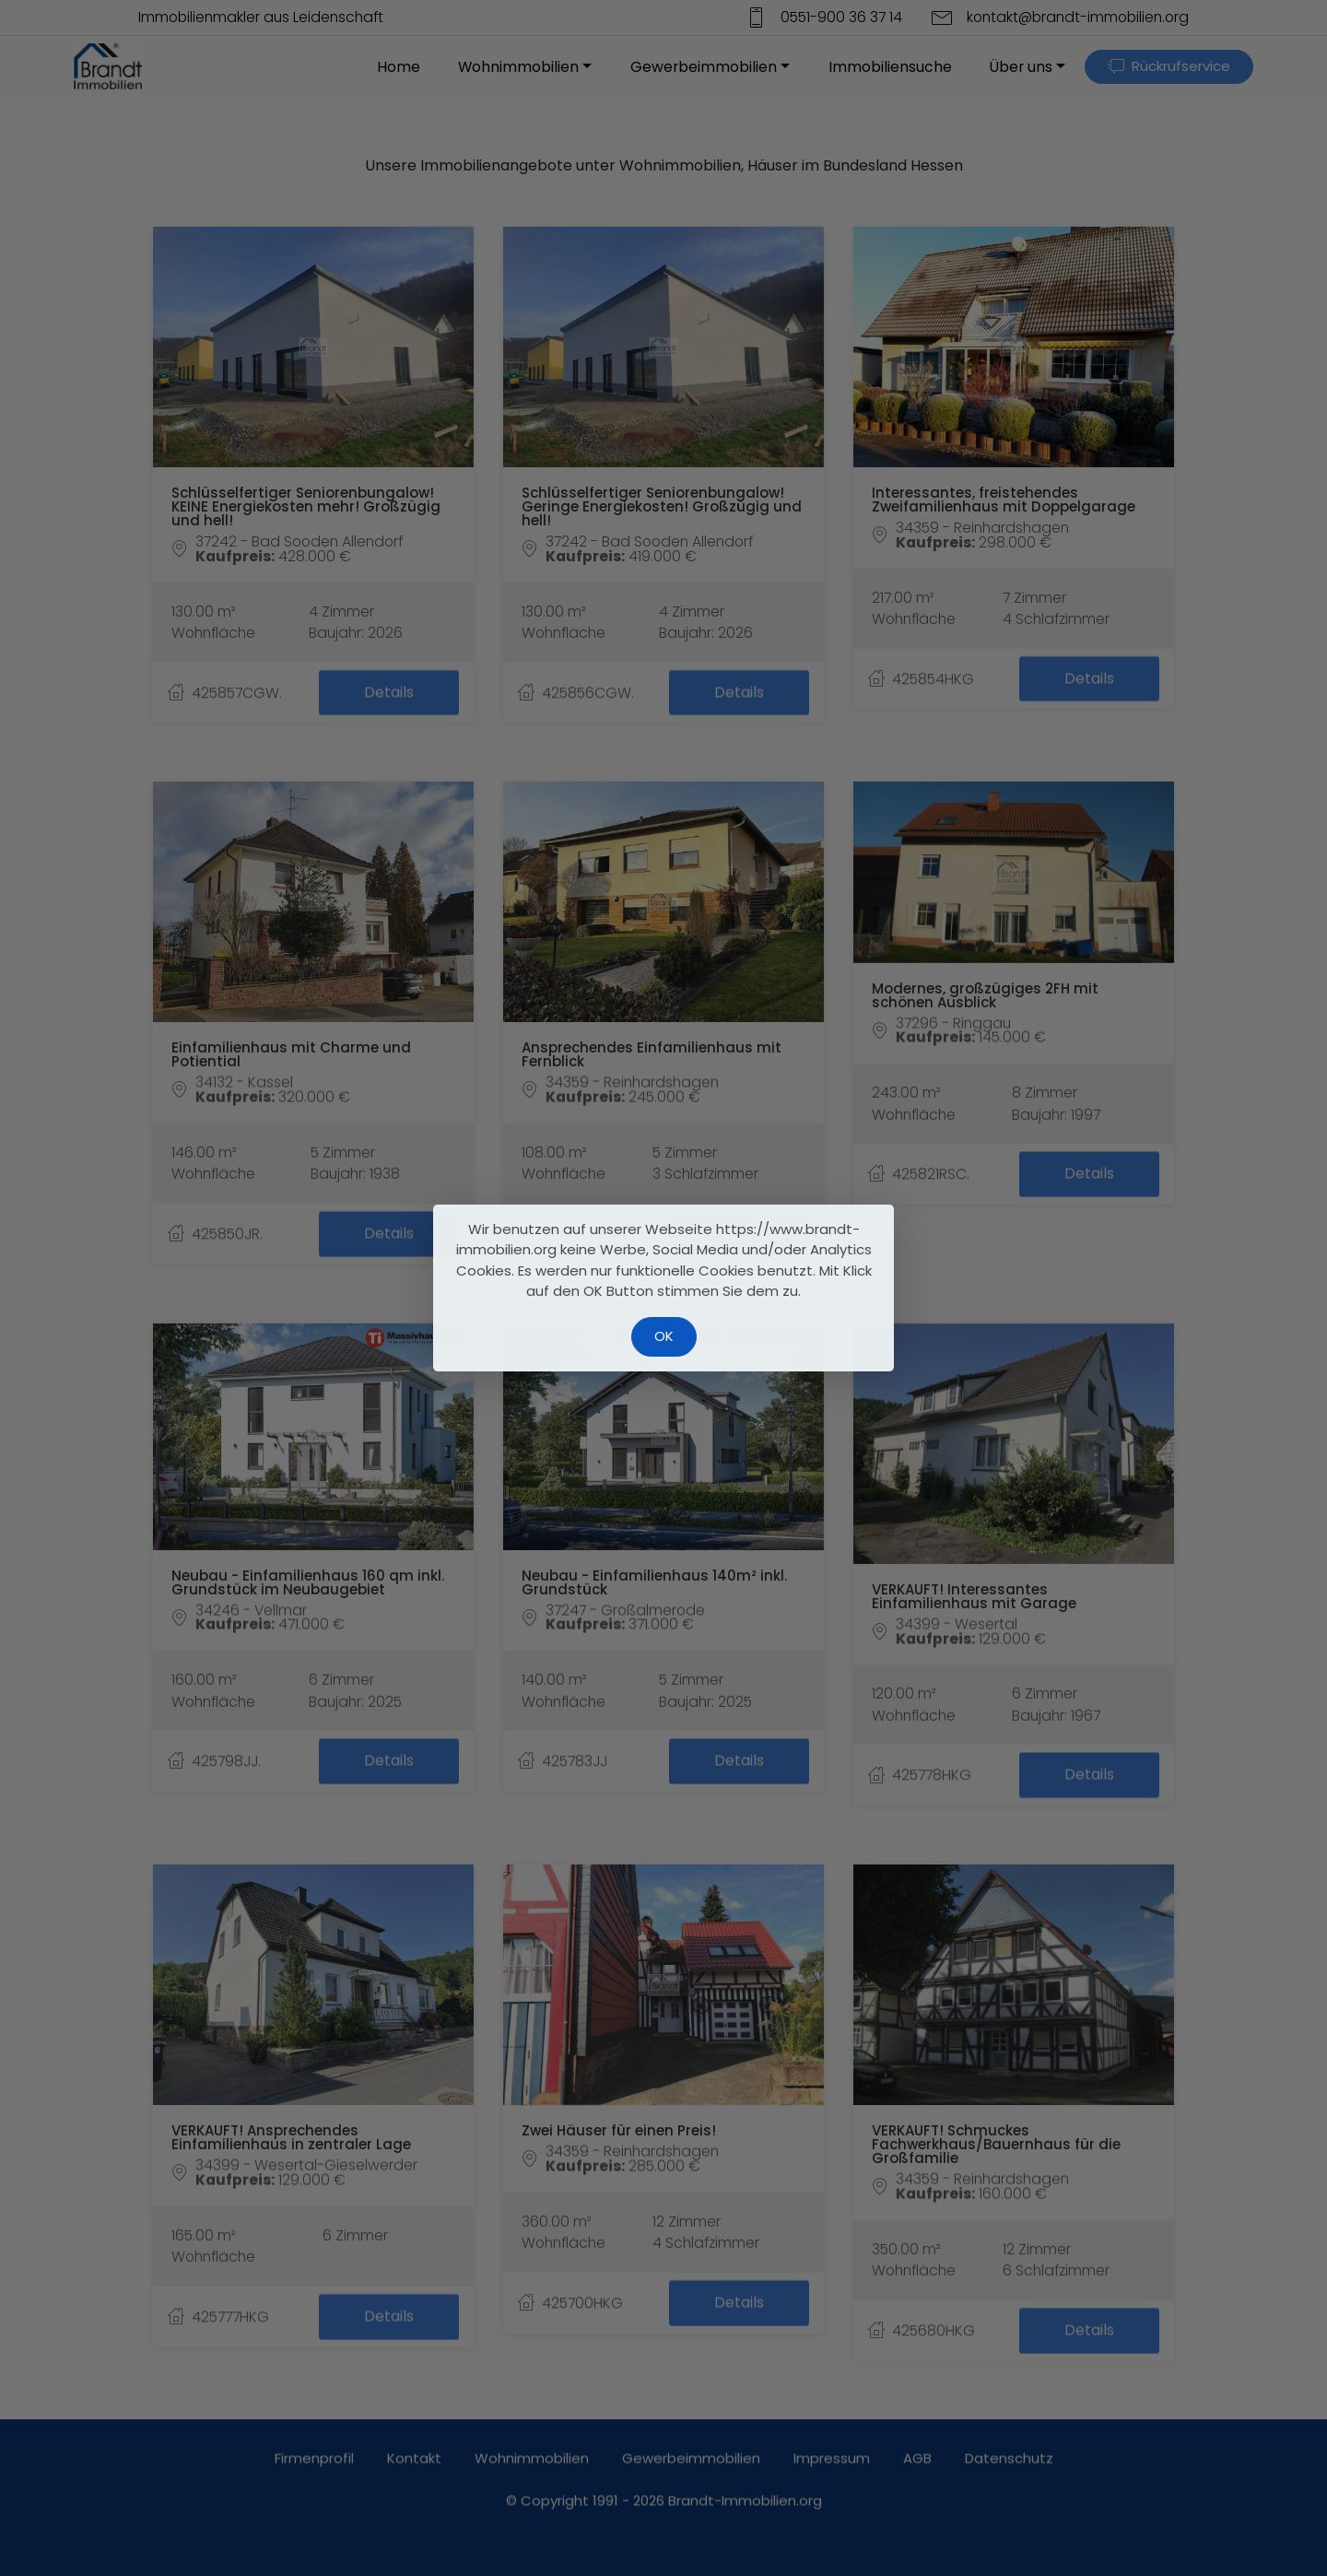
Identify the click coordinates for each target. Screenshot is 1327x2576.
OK (664, 1336)
